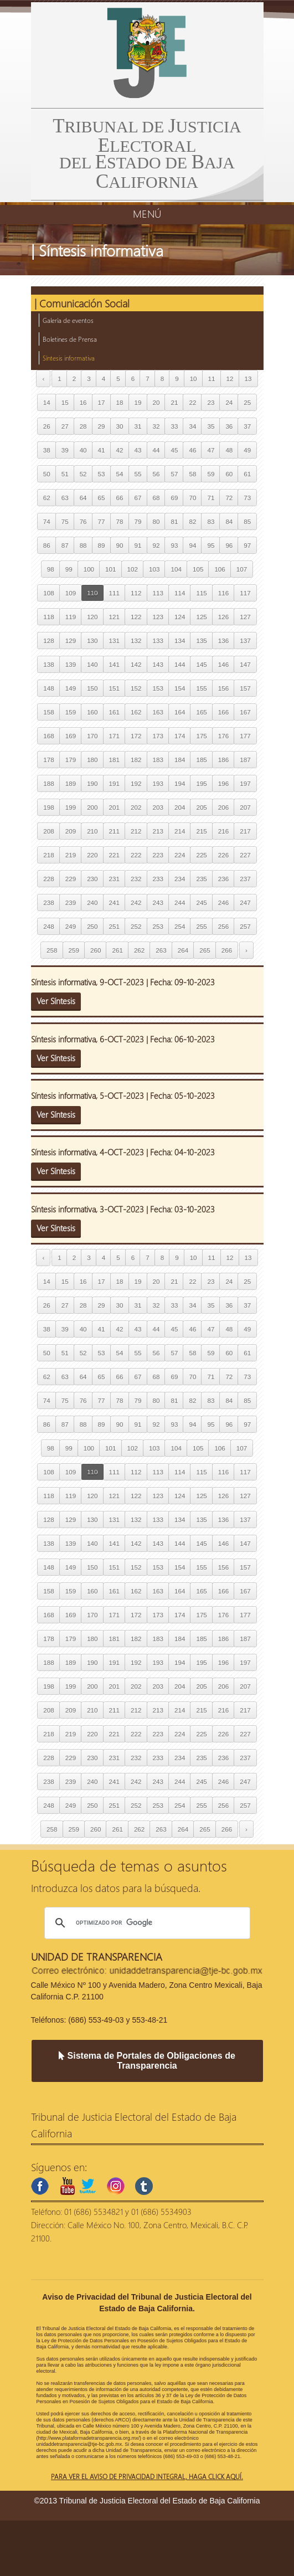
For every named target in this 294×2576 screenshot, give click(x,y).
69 (174, 497)
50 (46, 473)
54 (119, 473)
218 (48, 854)
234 (179, 878)
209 (70, 831)
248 (48, 926)
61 (247, 473)
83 (210, 521)
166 (223, 712)
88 (83, 545)
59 (210, 473)
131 (114, 640)
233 (158, 878)
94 (192, 545)
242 (136, 902)
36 (229, 426)
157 (245, 688)
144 (179, 664)
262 (139, 950)
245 (201, 902)
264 (183, 950)
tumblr (144, 2186)
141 (114, 664)
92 (156, 545)
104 (176, 569)
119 (70, 616)
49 (247, 450)
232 (136, 878)
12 (230, 378)
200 (92, 807)
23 (210, 402)
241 (114, 902)
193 (158, 783)
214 (179, 831)
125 (201, 616)
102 (132, 569)
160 (92, 712)
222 (136, 854)
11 (211, 378)
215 (201, 831)
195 (201, 783)
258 (52, 950)
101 (110, 569)
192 (136, 783)
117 (245, 593)
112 (136, 593)
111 (114, 593)
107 (241, 569)
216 (223, 831)
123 (158, 616)
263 (161, 950)
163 (158, 712)
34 (192, 426)
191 (114, 783)
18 (119, 402)
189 (70, 783)
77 (101, 521)
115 (201, 593)
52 (83, 473)
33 (174, 426)
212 (136, 831)
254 (179, 926)
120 (92, 616)
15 (65, 402)
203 (158, 807)
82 (192, 521)
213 (158, 831)
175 (201, 735)
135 (201, 640)
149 (70, 688)
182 (136, 759)
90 (119, 545)
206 (223, 807)
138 (48, 664)
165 (201, 712)
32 (156, 426)
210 (92, 831)
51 (65, 473)
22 (192, 402)
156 (223, 688)
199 (70, 807)
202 (136, 807)
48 (229, 450)
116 (223, 593)
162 (136, 712)
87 (65, 545)
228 (48, 878)
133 (158, 640)
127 (245, 616)
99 (69, 569)
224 (179, 854)
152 (136, 688)
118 (48, 616)
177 (245, 735)
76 (83, 521)
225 (201, 854)
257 (245, 926)
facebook (40, 2186)
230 (92, 878)
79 (138, 521)
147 (245, 664)
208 (48, 831)
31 (138, 426)
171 (114, 735)
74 (46, 521)
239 (70, 902)
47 (210, 450)
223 (158, 854)
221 (114, 854)
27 (65, 426)
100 (89, 569)
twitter (87, 2186)
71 (210, 497)
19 (138, 402)
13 (248, 378)
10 (193, 378)
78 (119, 521)
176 (223, 735)
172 (136, 735)
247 (245, 902)
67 (138, 497)
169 (70, 735)
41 (101, 450)
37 (247, 426)
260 (95, 950)
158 (48, 712)
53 (101, 473)
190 (92, 783)
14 (46, 402)
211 (114, 831)
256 (223, 926)
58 (192, 473)
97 (247, 545)
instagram (116, 2186)
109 (70, 593)
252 (136, 926)
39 (65, 450)
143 (158, 664)
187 (245, 759)
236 (223, 878)
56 (156, 473)
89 (101, 545)
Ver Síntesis (56, 1000)
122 (136, 616)
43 (138, 450)
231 (114, 878)
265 (204, 950)
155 (201, 688)
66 (119, 497)
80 (156, 521)
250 (92, 926)
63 (65, 497)
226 (223, 854)
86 (46, 545)
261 (117, 950)
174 (179, 735)
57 (174, 473)
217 (245, 831)
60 (229, 473)
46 (192, 450)
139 (70, 664)
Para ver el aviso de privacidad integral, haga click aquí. (147, 2476)
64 (83, 497)
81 (174, 521)
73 (247, 497)
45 (174, 450)
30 (119, 426)
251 (114, 926)
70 (192, 497)
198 (48, 807)
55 (138, 473)
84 (229, 521)
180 (92, 759)
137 (245, 640)
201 (114, 807)
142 (136, 664)
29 (101, 426)
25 (247, 402)
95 (210, 545)
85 (247, 521)
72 (229, 497)
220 (92, 854)
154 (179, 688)
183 (158, 759)
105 (198, 569)
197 (245, 783)
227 (245, 854)
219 (70, 854)
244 (179, 902)
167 (245, 712)
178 (48, 759)
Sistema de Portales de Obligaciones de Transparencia (147, 2060)
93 (174, 545)
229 (70, 878)
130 (92, 640)
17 (101, 402)
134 (179, 640)
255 (201, 926)
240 (92, 902)
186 (223, 759)
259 (74, 950)
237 (245, 878)
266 (226, 950)
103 (154, 569)
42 (119, 450)
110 (92, 593)
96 (229, 545)
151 (114, 688)
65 (101, 497)
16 (83, 402)
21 (174, 402)
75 (65, 521)
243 (158, 902)
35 (210, 426)
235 (201, 878)
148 (48, 688)
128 (48, 640)
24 (229, 402)
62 (46, 497)
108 (48, 593)
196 (223, 783)
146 (223, 664)
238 (48, 902)
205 (201, 807)
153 (158, 688)
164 (179, 712)
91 (138, 545)
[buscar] (145, 1923)
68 (156, 497)
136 (223, 640)
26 (46, 426)
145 (201, 664)
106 (219, 569)
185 (201, 759)
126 (223, 616)
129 (70, 640)
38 (46, 450)
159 (70, 712)
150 (92, 688)
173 (158, 735)
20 (156, 402)
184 (179, 759)
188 (48, 783)
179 (70, 759)
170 (92, 735)
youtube (67, 2186)
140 (92, 664)
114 (179, 593)
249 (70, 926)
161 (114, 712)
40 (83, 450)
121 (114, 616)
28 (83, 426)
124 (179, 616)
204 (179, 807)
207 (245, 807)
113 (158, 593)
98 (50, 569)
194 (179, 783)
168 (48, 735)
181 (114, 759)
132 (136, 640)
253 (158, 926)
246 (223, 902)
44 (156, 450)
